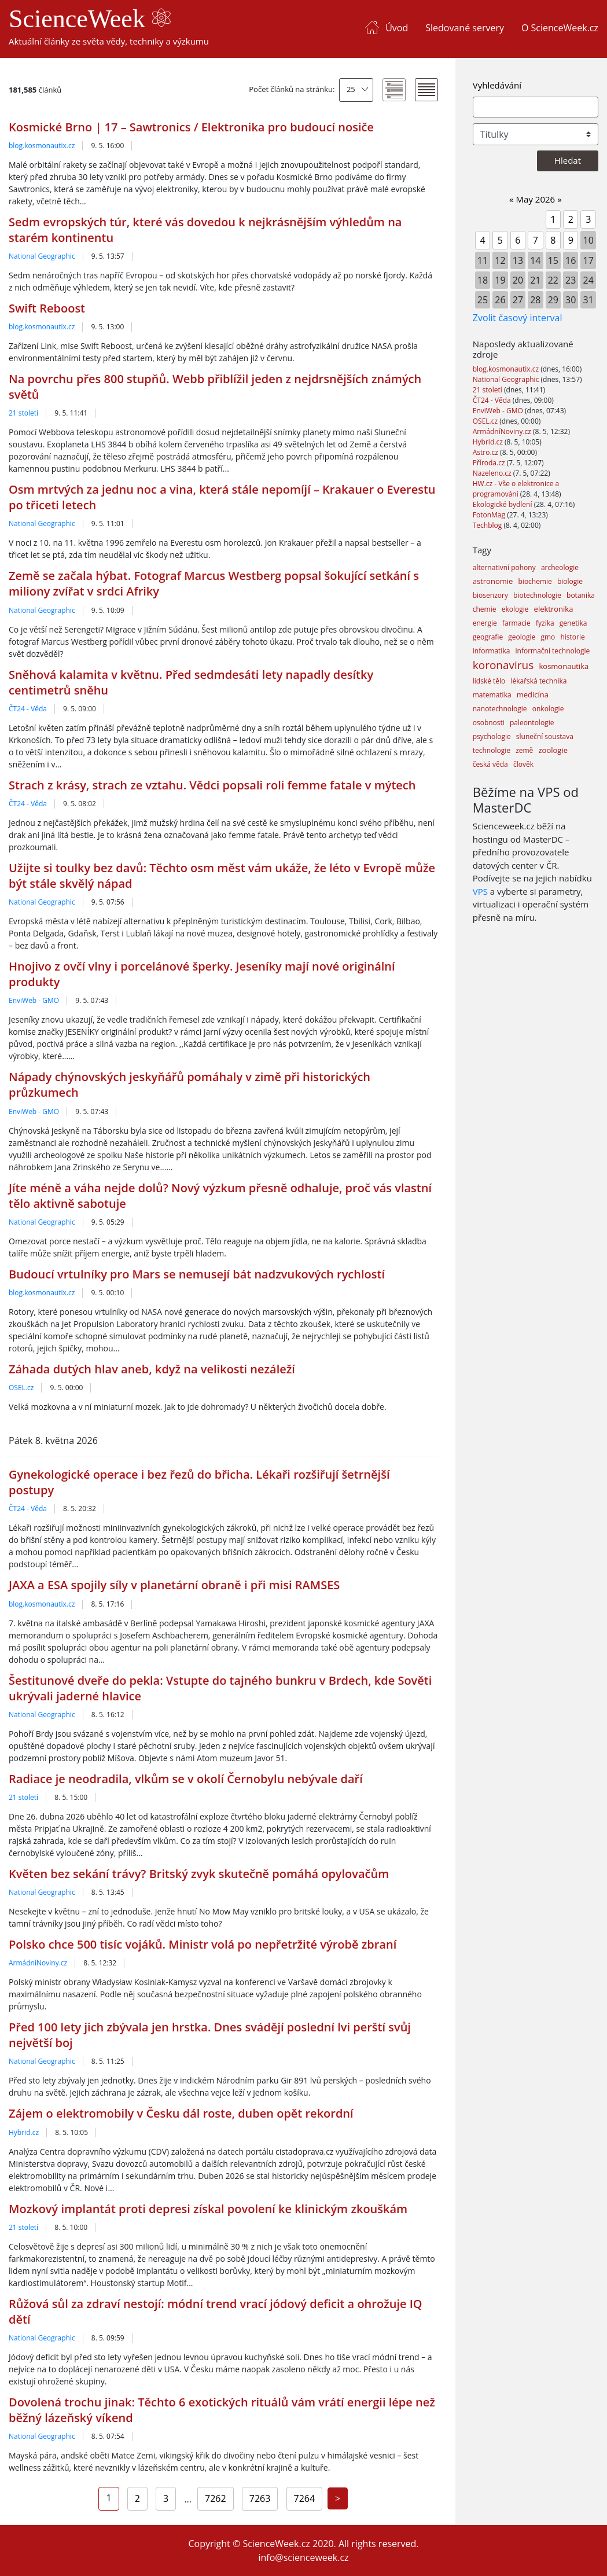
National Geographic (42, 256)
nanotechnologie (500, 709)
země (524, 750)
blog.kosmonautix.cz (42, 145)
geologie (521, 637)
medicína (533, 694)
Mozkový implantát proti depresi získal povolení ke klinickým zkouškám (208, 2209)
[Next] (338, 2498)
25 (351, 89)
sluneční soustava (544, 736)
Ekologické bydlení (503, 504)
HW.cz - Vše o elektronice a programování (516, 489)
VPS (480, 891)
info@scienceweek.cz (303, 2557)
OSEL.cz (21, 1387)
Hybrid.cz (24, 2132)
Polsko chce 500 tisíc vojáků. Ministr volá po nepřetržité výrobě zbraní (202, 1944)
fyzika (545, 623)
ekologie (515, 609)
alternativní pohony (504, 567)
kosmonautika (563, 666)
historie (572, 637)
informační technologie (553, 651)
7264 (304, 2498)
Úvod (396, 27)
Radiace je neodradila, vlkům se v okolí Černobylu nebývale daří (186, 1779)
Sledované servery (464, 27)
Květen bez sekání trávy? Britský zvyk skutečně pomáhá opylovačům (199, 1874)
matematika (492, 695)
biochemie (535, 581)
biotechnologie (537, 595)
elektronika (553, 609)
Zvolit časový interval (517, 317)
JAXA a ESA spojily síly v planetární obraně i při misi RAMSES (174, 1585)
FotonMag (490, 515)
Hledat (567, 160)
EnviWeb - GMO (34, 1000)
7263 (260, 2498)
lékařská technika (538, 681)
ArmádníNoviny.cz (38, 1963)
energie (485, 623)
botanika (580, 595)
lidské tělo (489, 681)
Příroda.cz (490, 463)
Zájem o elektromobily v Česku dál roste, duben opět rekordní (181, 2113)
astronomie (493, 581)
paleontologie (532, 722)
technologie (491, 750)
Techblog (488, 525)
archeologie (560, 567)
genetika (573, 623)
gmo (547, 637)
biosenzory (490, 595)
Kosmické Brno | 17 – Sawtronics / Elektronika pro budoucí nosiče (191, 127)
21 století (23, 413)
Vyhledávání (497, 85)
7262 (215, 2498)
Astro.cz (486, 452)
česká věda (490, 764)
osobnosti (489, 722)
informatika (491, 651)
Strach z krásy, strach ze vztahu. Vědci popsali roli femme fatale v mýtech (212, 785)
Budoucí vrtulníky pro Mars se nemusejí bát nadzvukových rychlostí (197, 1274)
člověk (523, 764)
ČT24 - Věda (28, 709)
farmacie (516, 623)
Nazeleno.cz (493, 473)
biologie (570, 581)
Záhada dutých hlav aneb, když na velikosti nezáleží (152, 1369)
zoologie (553, 750)
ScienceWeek (90, 19)
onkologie (548, 709)
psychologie (492, 736)
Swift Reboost (47, 308)
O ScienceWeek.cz (559, 27)
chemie (484, 609)
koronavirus (503, 665)
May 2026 (536, 199)
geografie (488, 637)
